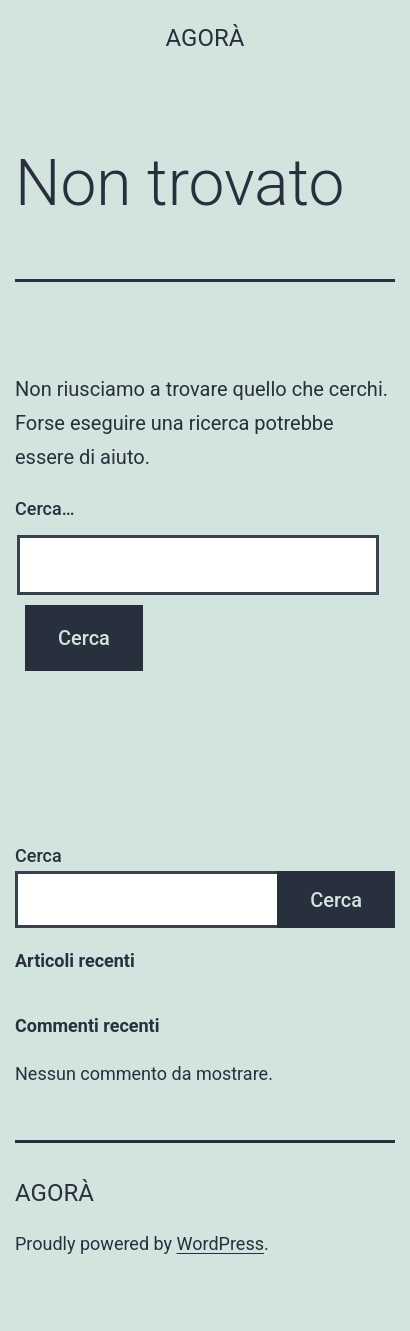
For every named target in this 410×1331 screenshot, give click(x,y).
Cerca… (44, 508)
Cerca (38, 855)
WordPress (220, 1243)
